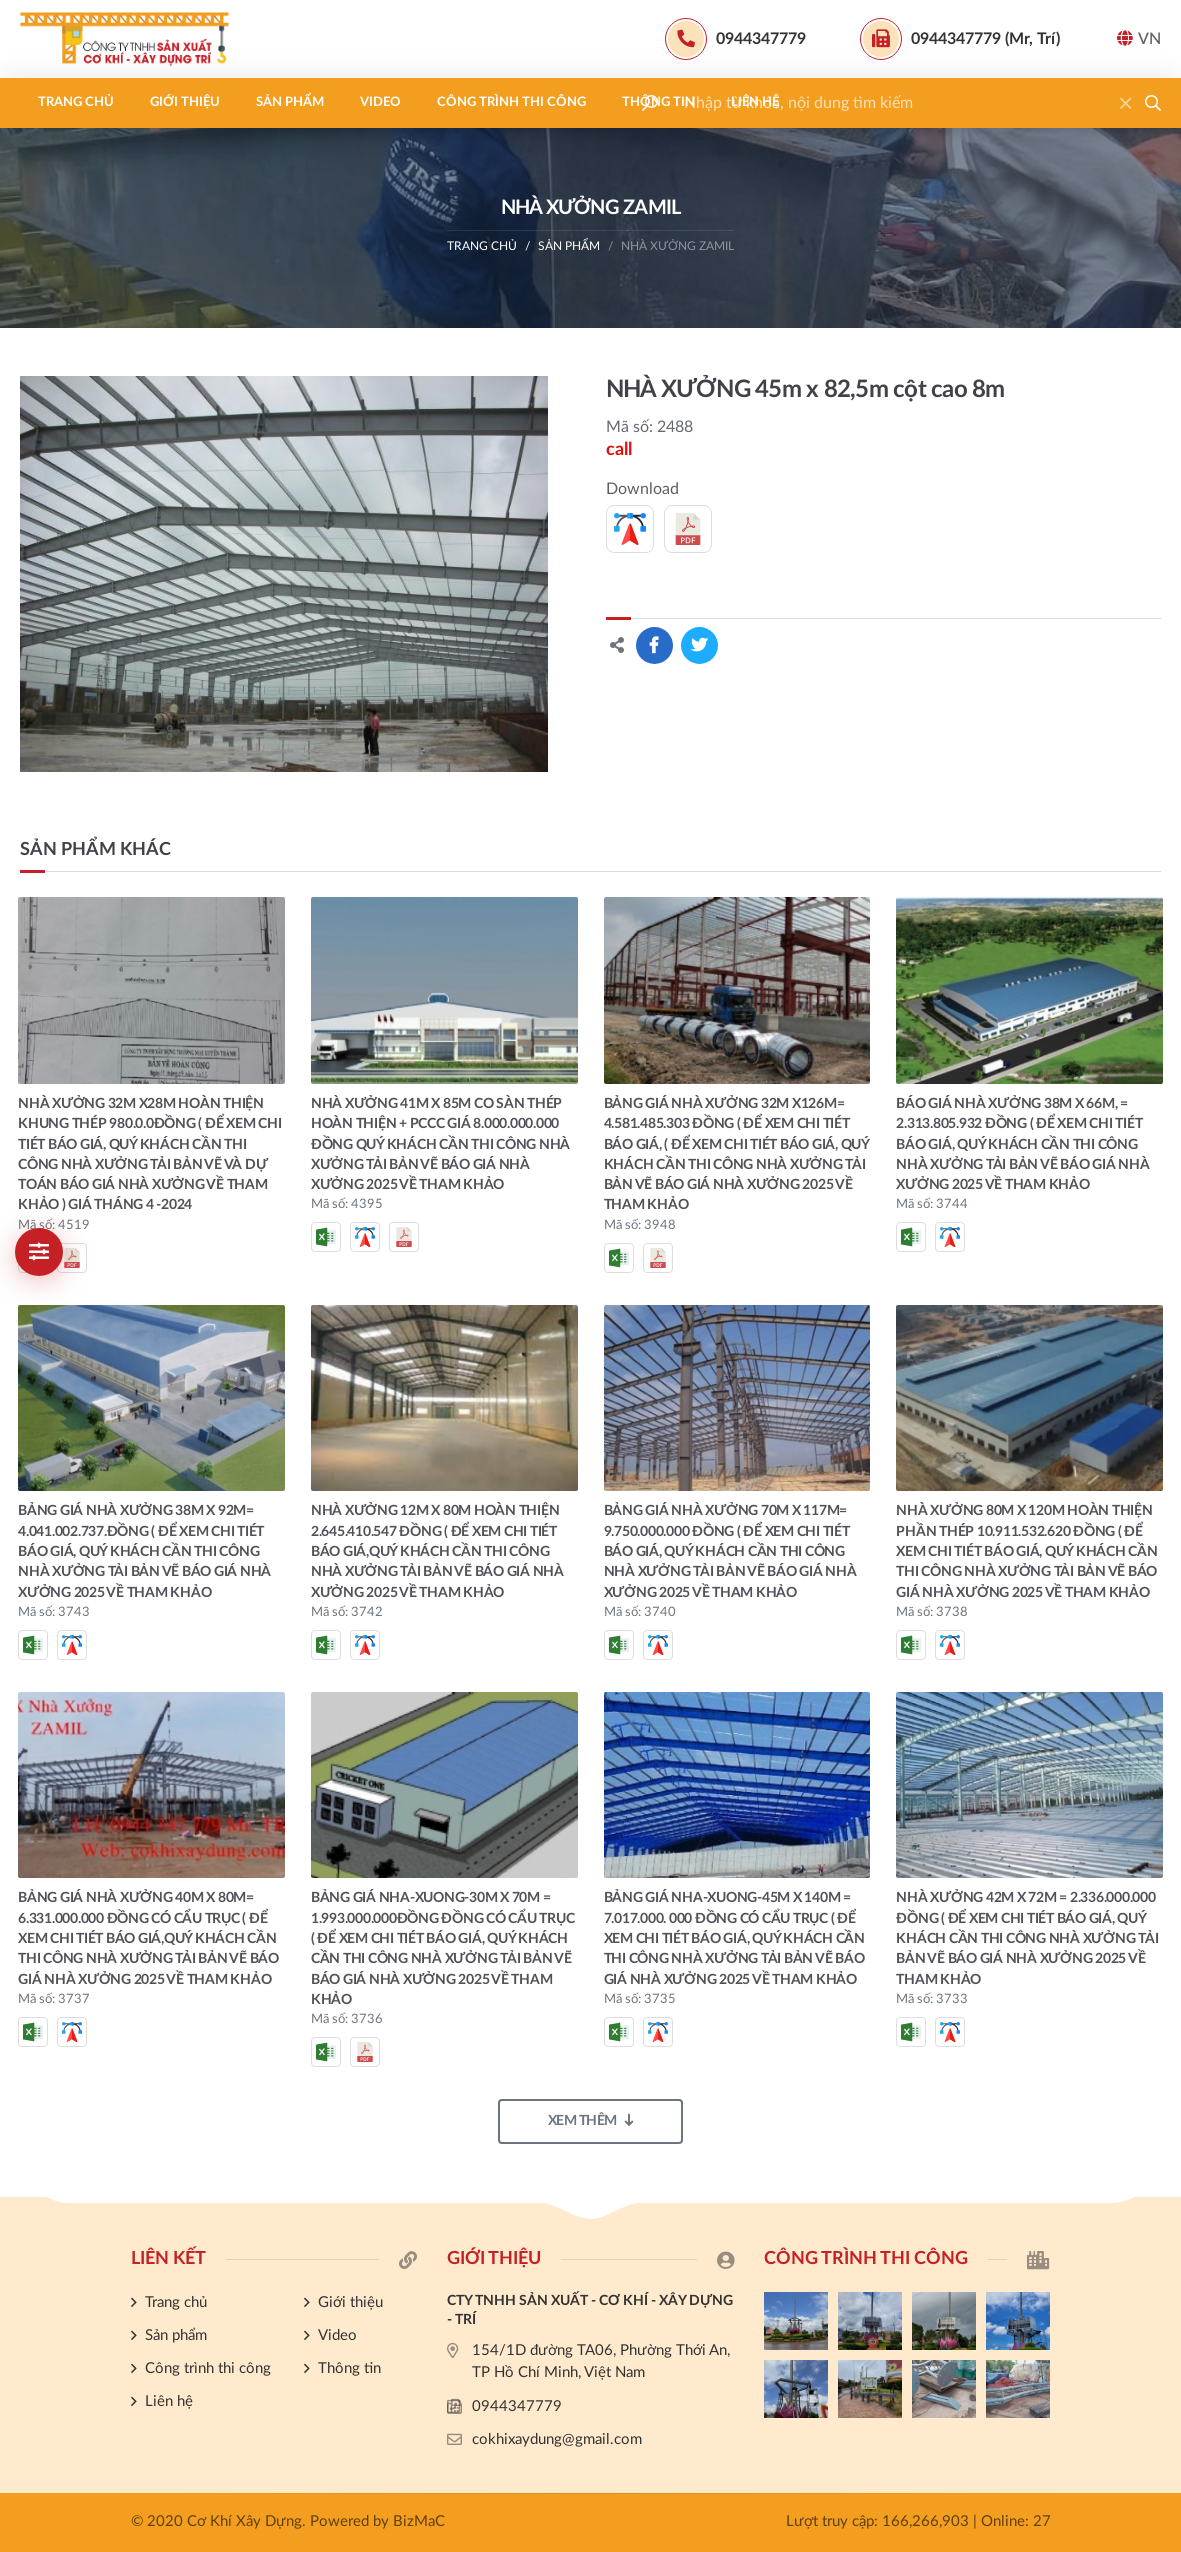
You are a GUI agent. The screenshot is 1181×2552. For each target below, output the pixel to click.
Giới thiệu (185, 102)
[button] (1153, 103)
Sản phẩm (290, 102)
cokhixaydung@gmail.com (557, 2439)
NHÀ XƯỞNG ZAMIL (677, 246)
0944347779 (517, 2406)
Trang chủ (76, 102)
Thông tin (658, 102)
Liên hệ (755, 102)
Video (380, 102)
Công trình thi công (511, 102)
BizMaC (419, 2521)
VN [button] (1139, 38)
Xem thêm (591, 2120)
